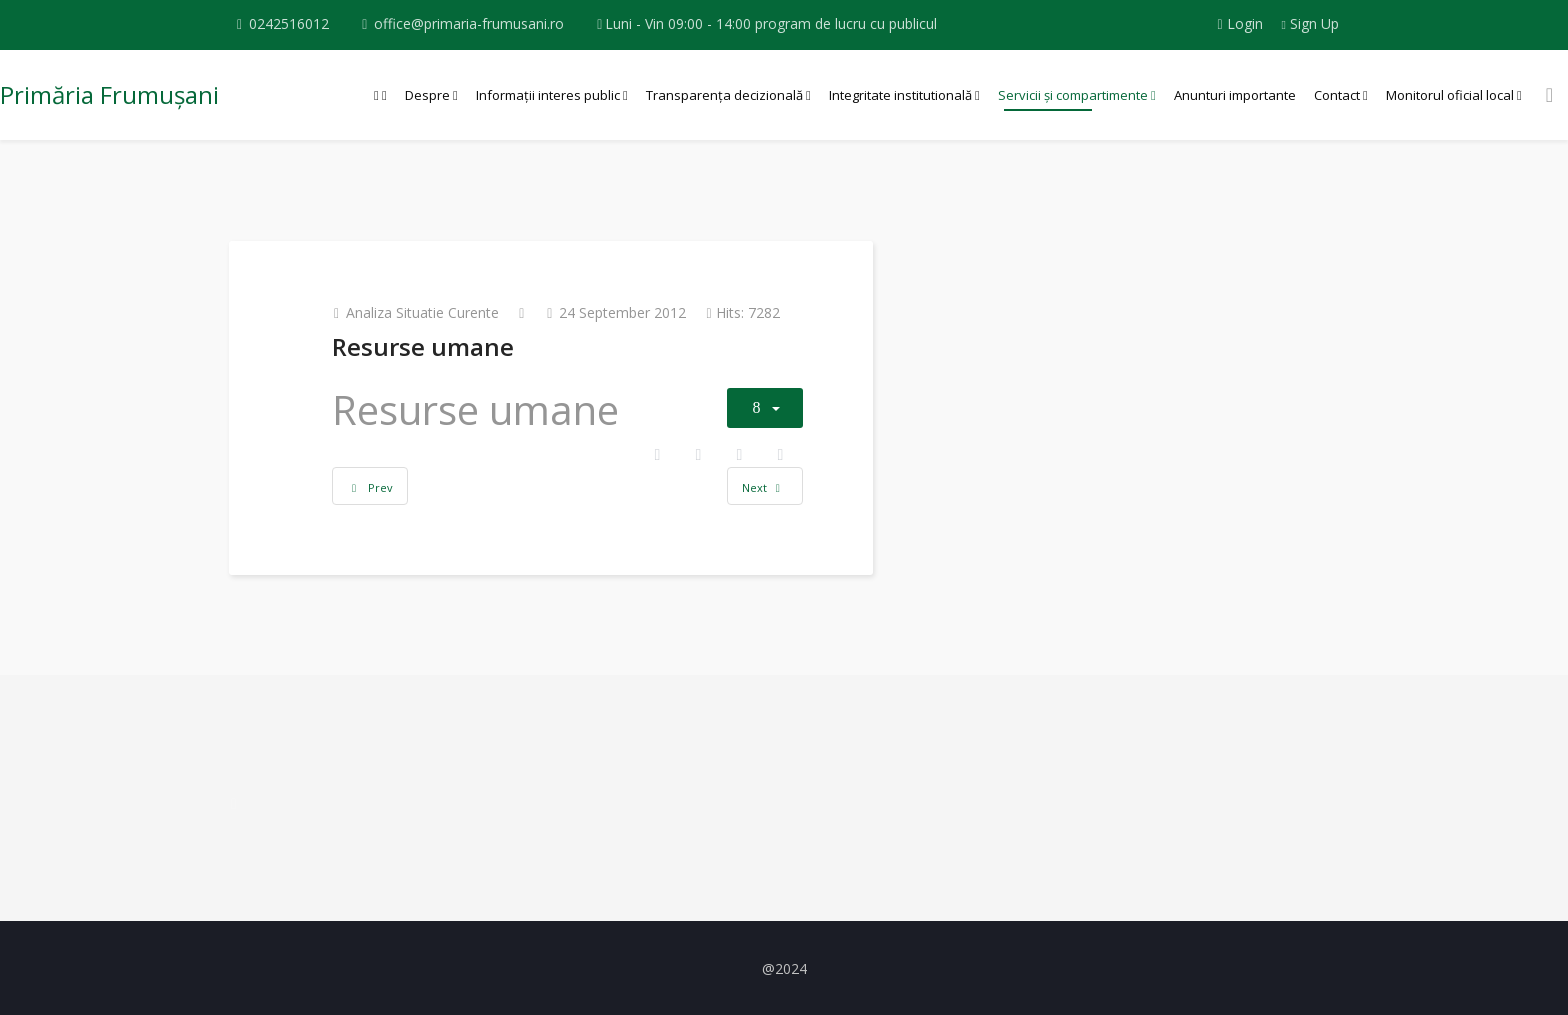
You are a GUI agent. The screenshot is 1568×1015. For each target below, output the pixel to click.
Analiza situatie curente (422, 312)
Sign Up (1310, 23)
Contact (1337, 95)
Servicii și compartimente (1073, 95)
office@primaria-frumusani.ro (469, 23)
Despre (427, 95)
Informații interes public (548, 95)
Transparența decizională (724, 95)
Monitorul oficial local (1450, 95)
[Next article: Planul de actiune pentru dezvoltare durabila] (765, 486)
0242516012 (289, 23)
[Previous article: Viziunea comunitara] (370, 486)
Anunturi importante (1235, 95)
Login (1241, 23)
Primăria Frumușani (109, 94)
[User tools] (765, 408)
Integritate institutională (900, 95)
